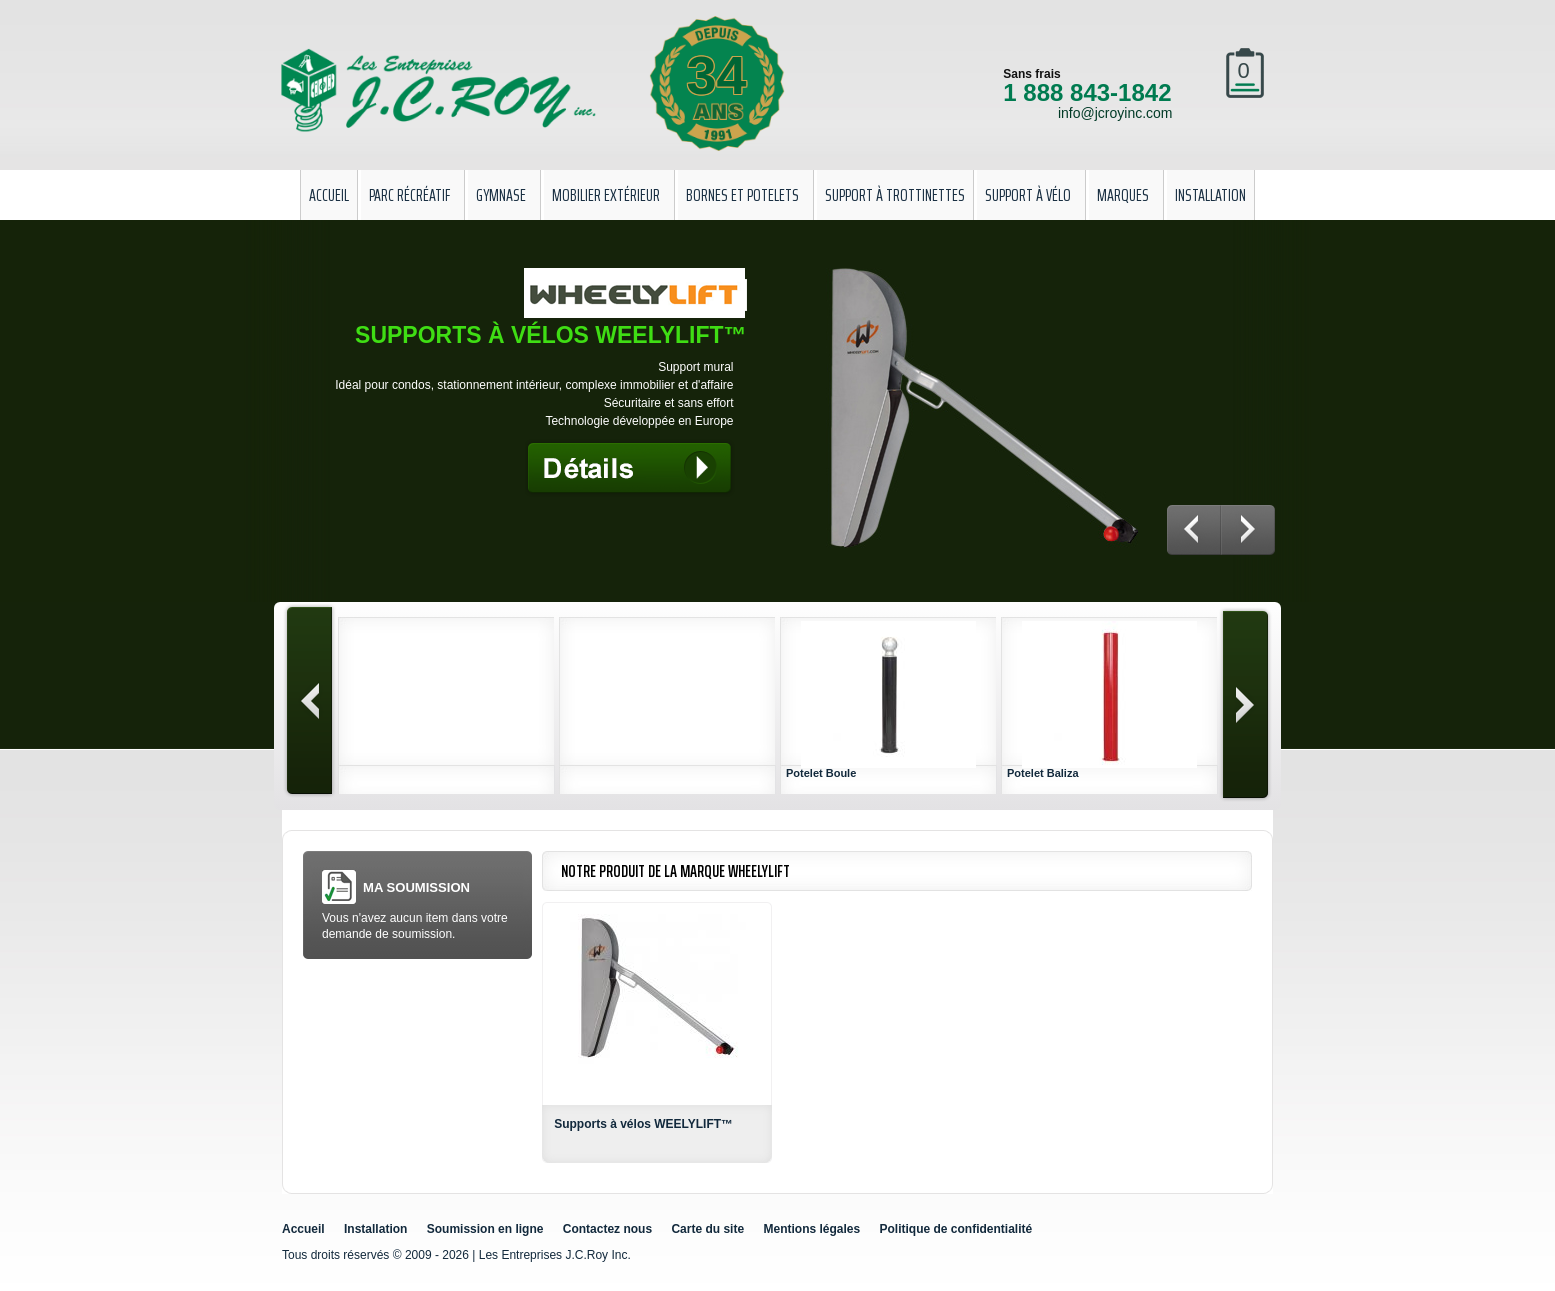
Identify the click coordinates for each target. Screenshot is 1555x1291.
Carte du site (707, 1229)
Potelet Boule (821, 773)
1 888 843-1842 (1087, 92)
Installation (375, 1229)
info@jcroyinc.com (1115, 113)
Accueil (303, 1229)
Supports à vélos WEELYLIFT (550, 335)
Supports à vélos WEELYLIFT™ (643, 1124)
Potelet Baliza (1043, 773)
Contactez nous (607, 1229)
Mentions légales (811, 1229)
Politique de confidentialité (956, 1229)
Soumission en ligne (485, 1229)
